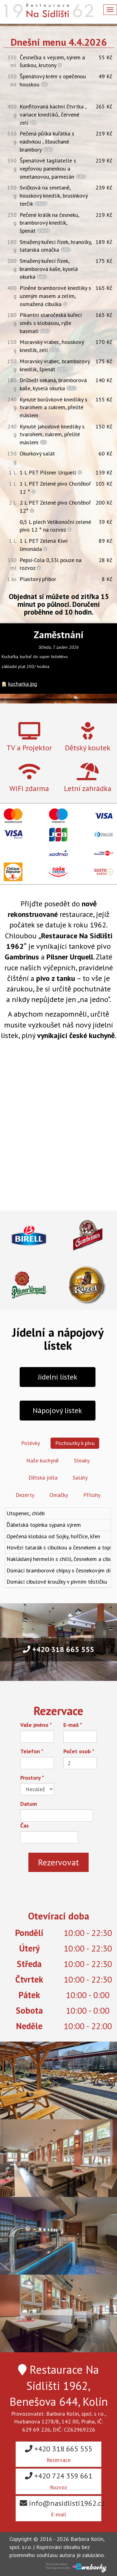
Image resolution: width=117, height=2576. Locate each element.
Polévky (30, 1443)
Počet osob (78, 1751)
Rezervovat (58, 1862)
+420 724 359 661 (58, 2481)
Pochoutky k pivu (75, 1443)
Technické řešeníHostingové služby (58, 2566)
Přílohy (91, 1494)
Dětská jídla (42, 1477)
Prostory (32, 1777)
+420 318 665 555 (58, 1649)
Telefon (31, 1751)
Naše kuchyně (42, 1460)
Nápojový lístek (57, 1410)
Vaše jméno (36, 1724)
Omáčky (59, 1494)
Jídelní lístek (57, 1377)
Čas (24, 1825)
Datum (28, 1803)
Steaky (82, 1460)
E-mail (72, 1724)
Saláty (80, 1477)
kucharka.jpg (22, 683)
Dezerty (25, 1494)
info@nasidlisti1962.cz (60, 2508)
